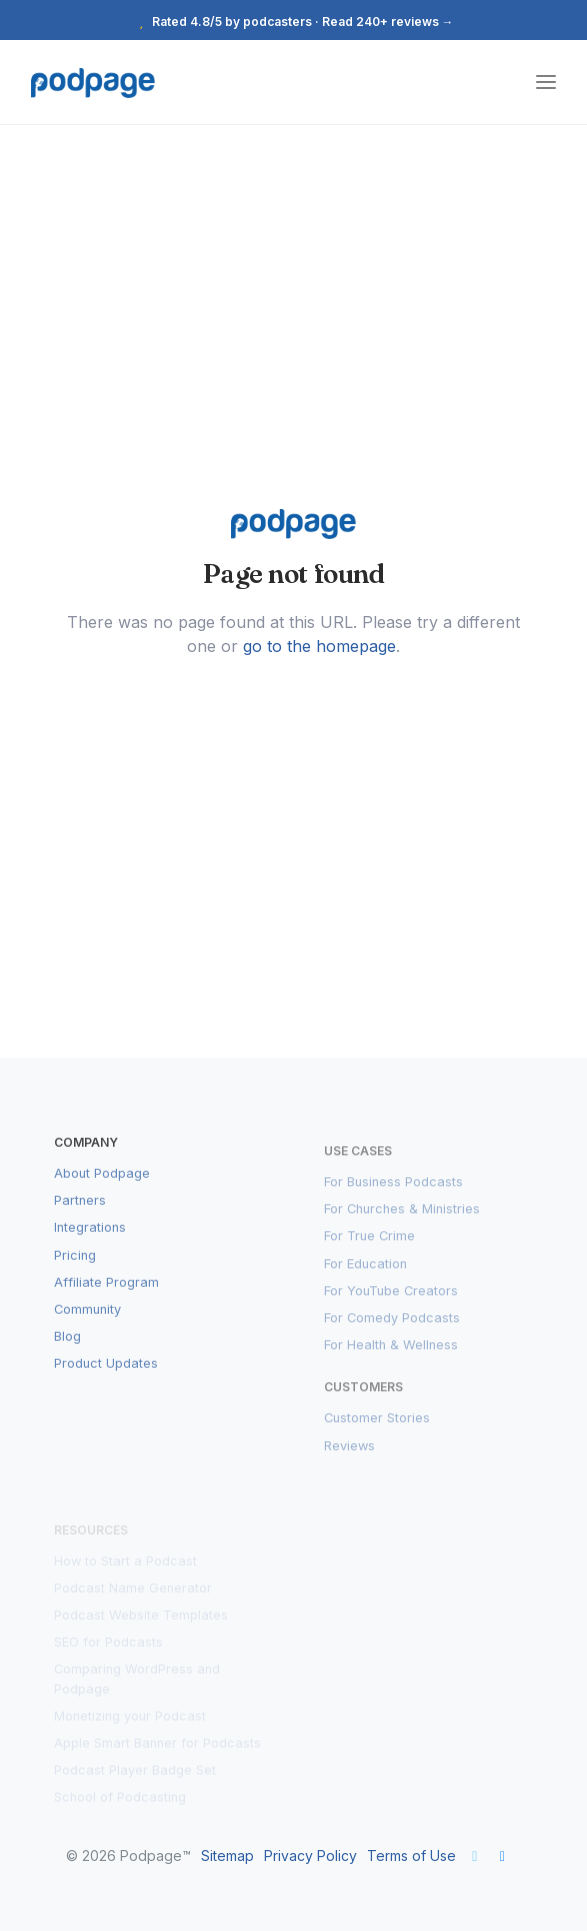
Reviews (349, 1457)
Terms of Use (411, 1855)
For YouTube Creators (391, 1302)
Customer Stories (377, 1430)
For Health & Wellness (391, 1356)
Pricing (75, 1267)
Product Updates (106, 1375)
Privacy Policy (310, 1855)
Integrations (90, 1240)
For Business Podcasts (393, 1193)
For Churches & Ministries (402, 1220)
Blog (67, 1348)
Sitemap (227, 1855)
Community (87, 1321)
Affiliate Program (106, 1294)
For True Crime (369, 1248)
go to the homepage (319, 646)
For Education (365, 1275)
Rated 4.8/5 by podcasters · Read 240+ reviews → (294, 21)
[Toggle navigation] (546, 82)
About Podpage (102, 1185)
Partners (80, 1212)
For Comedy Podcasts (392, 1329)
